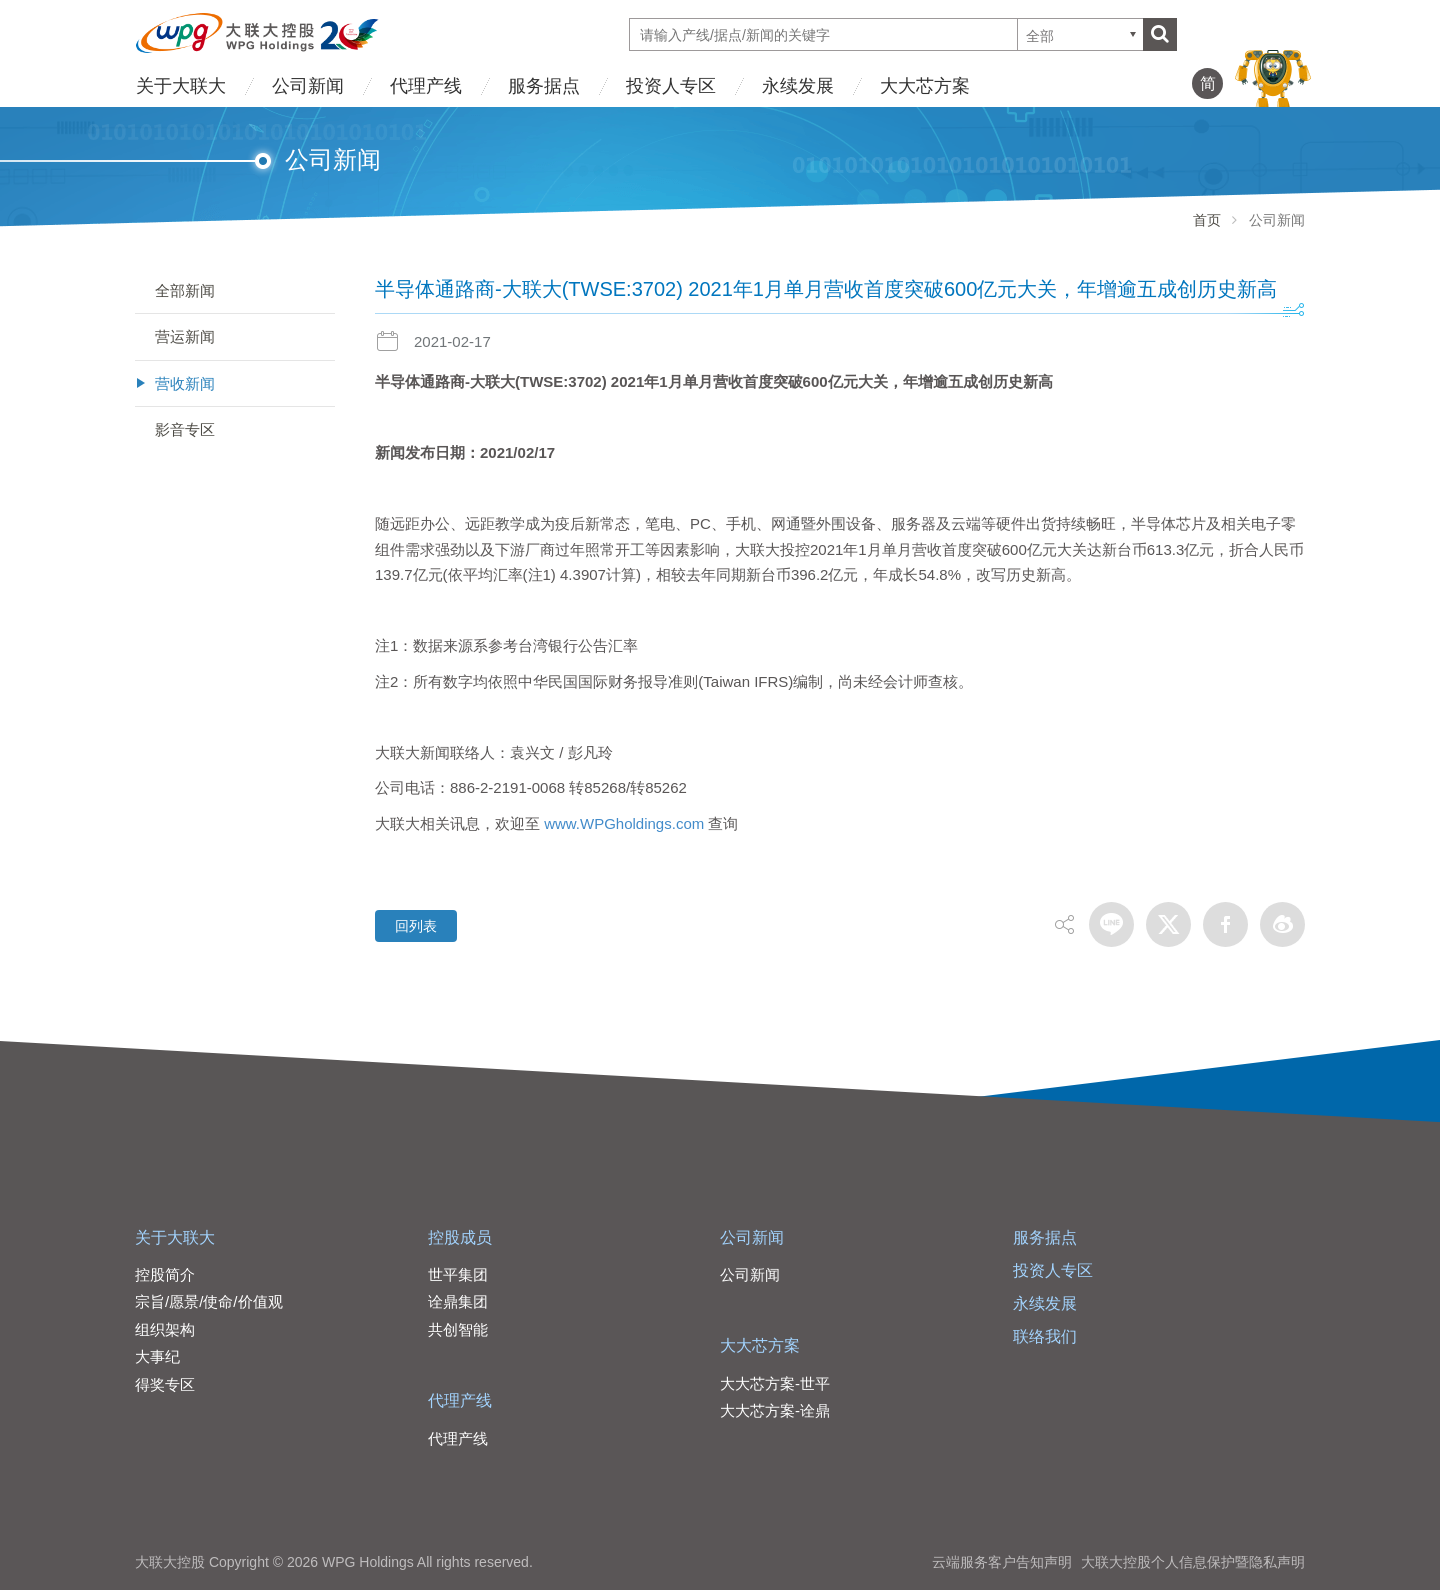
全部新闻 (185, 290)
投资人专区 (671, 86)
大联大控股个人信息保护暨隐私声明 (1193, 1562)
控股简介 (165, 1274)
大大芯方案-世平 (775, 1383)
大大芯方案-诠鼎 (775, 1410)
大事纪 (157, 1356)
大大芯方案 (925, 86)
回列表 (416, 926)
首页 (1207, 220)
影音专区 (185, 429)
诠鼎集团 (458, 1301)
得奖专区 (165, 1384)
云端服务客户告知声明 (1002, 1562)
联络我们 (1045, 1336)
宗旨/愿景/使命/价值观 (209, 1301)
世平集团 (458, 1274)
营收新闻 (185, 383)
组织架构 (165, 1329)
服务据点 (544, 86)
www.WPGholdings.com (624, 823)
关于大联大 (181, 86)
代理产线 (426, 86)
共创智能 (458, 1329)
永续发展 (798, 86)
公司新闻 (308, 86)
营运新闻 (185, 336)
